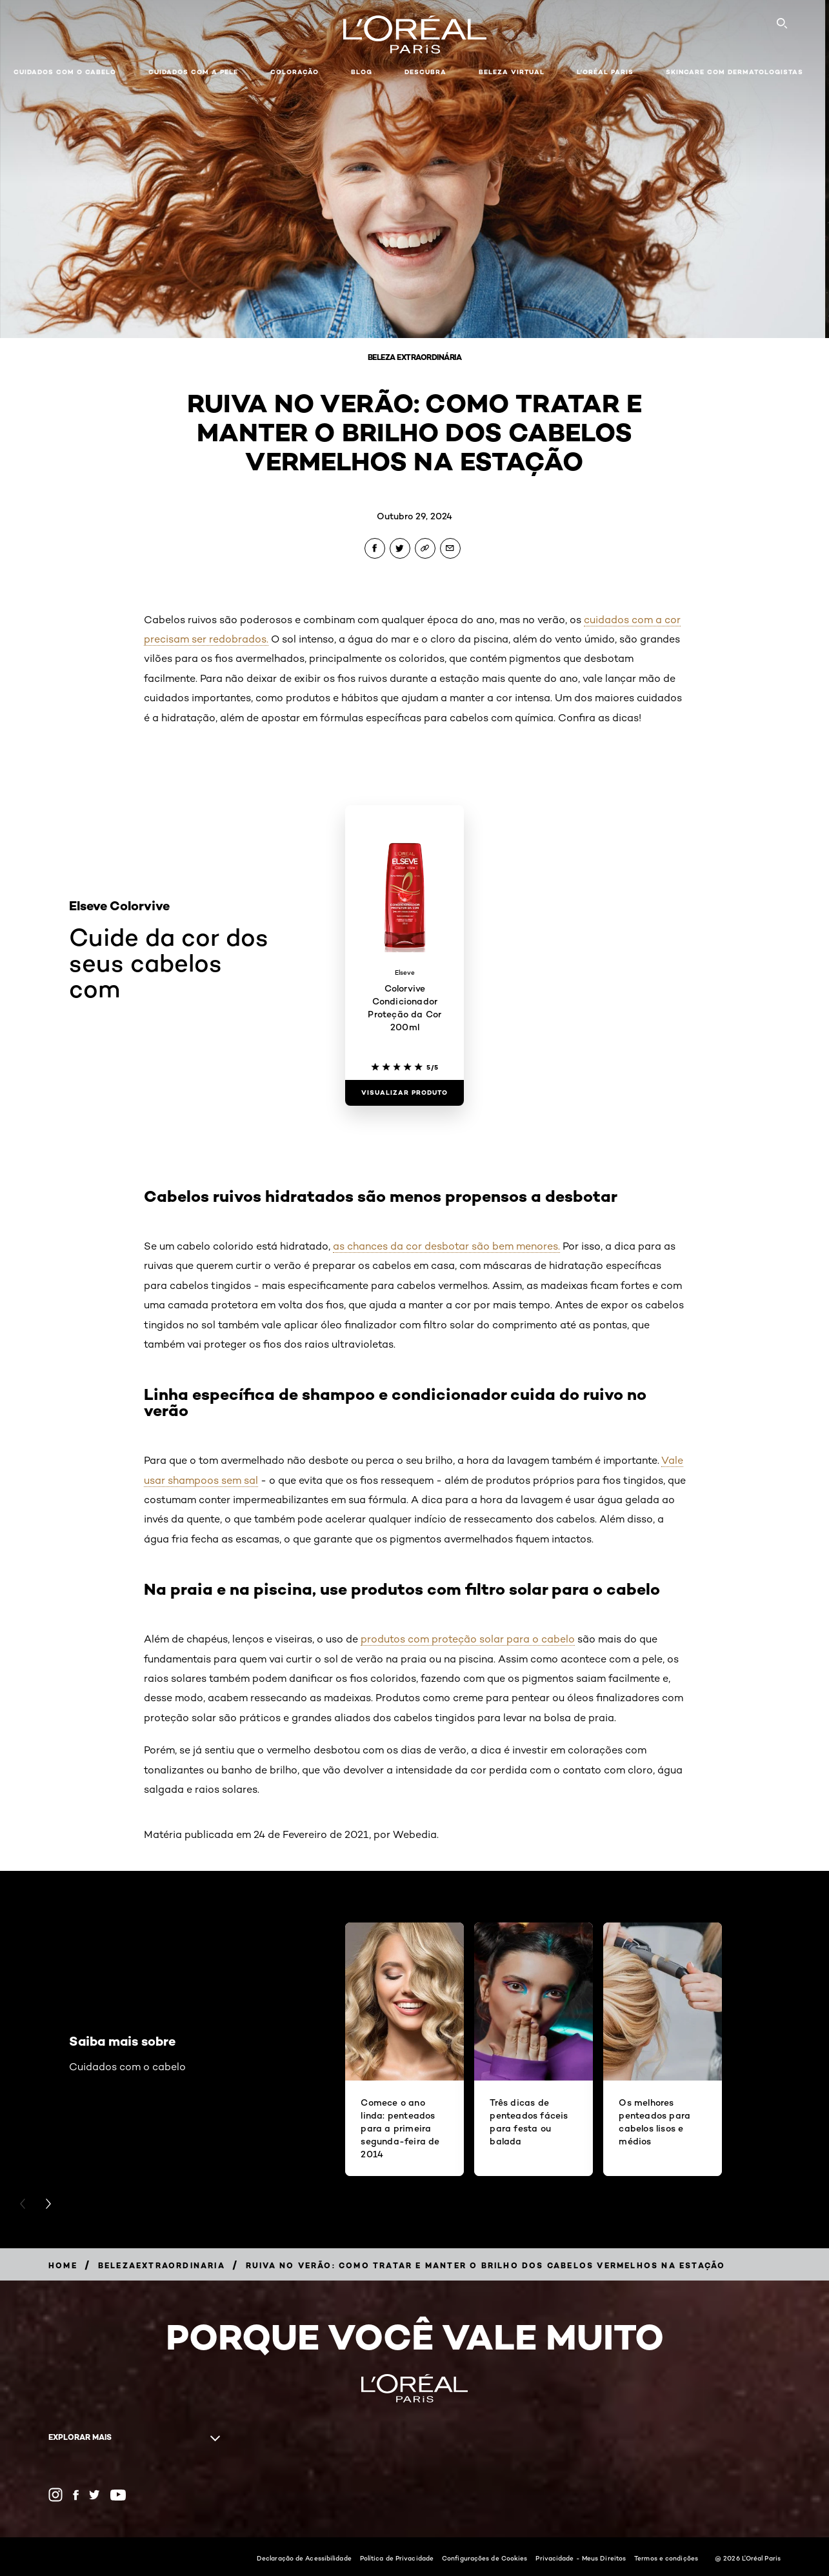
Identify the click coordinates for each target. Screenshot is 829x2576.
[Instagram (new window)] (55, 2495)
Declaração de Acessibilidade (304, 2558)
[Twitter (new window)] (94, 2495)
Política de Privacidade (397, 2558)
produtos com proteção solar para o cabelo (468, 1639)
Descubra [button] (425, 72)
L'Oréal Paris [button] (605, 72)
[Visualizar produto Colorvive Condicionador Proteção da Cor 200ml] (404, 1093)
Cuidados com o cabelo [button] (65, 72)
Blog (361, 72)
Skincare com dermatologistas (734, 72)
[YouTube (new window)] (118, 2495)
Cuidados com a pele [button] (193, 72)
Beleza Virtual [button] (511, 72)
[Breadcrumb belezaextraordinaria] (161, 2265)
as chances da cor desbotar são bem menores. (446, 1246)
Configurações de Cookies (484, 2558)
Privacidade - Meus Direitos (580, 2558)
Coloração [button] (294, 72)
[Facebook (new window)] (76, 2495)
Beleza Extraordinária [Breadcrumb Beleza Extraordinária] (415, 357)
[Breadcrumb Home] (62, 2265)
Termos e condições (666, 2558)
